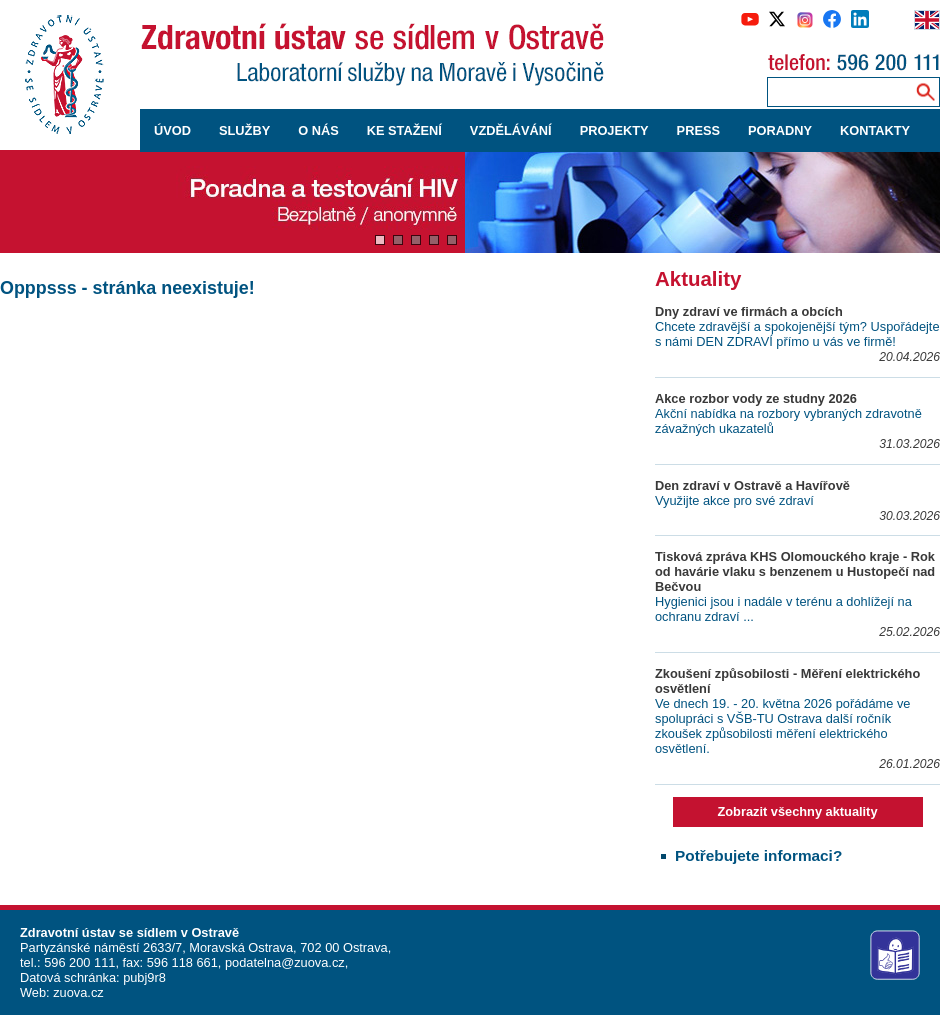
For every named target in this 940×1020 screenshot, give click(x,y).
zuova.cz (78, 992)
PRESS (698, 130)
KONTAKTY (875, 130)
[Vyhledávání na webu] (925, 91)
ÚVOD (172, 130)
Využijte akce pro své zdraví (734, 500)
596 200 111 (78, 962)
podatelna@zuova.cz (285, 962)
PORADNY (780, 130)
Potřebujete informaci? (758, 855)
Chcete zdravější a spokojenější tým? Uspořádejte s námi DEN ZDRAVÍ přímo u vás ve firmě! (797, 334)
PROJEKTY (614, 130)
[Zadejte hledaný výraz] (837, 91)
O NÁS (318, 130)
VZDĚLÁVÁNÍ (511, 130)
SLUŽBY (244, 130)
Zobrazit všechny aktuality (797, 811)
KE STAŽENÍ (404, 130)
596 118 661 (180, 962)
